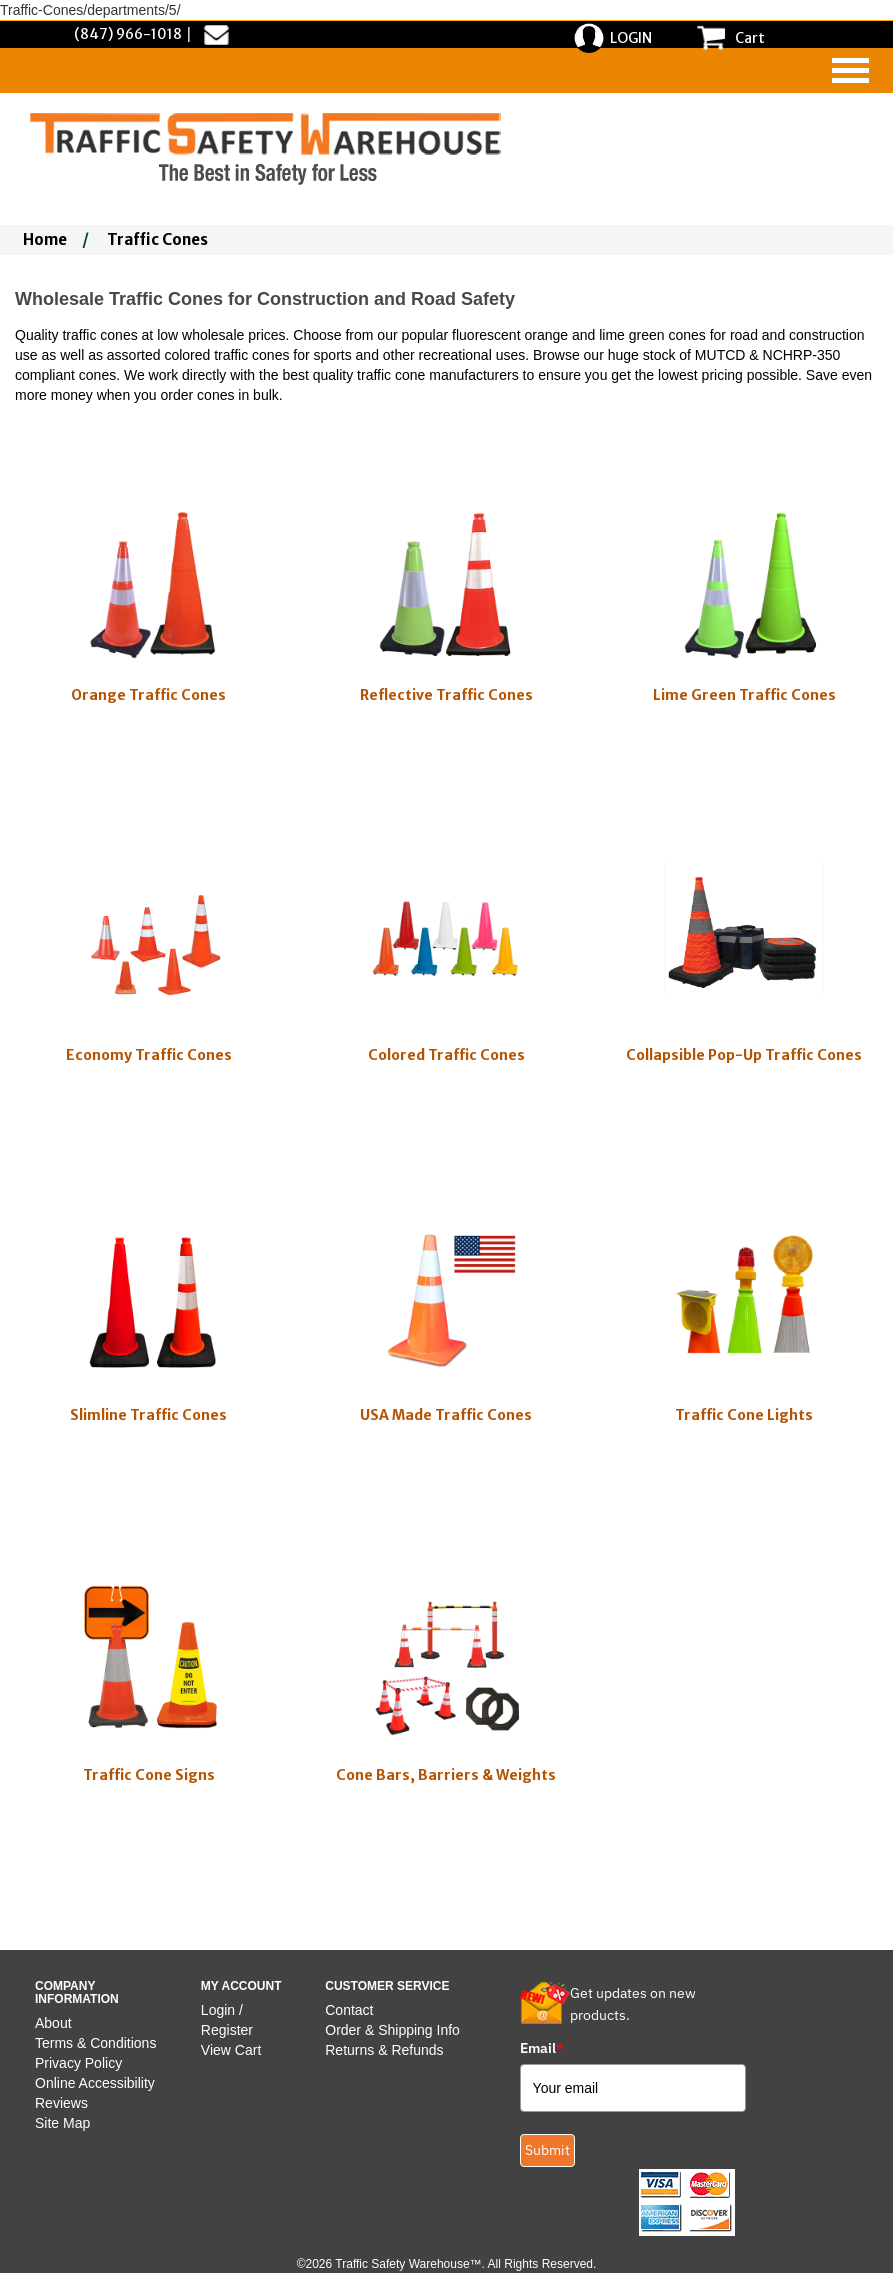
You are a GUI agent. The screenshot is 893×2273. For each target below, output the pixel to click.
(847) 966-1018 (128, 34)
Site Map (62, 2123)
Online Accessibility (95, 2083)
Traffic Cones (157, 239)
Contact (349, 2010)
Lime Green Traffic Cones (744, 695)
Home (45, 239)
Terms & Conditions (95, 2043)
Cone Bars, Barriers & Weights (446, 1775)
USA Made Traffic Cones (446, 1415)
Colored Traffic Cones (446, 1055)
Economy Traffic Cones (149, 1055)
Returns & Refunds (384, 2050)
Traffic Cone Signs (149, 1775)
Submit (547, 2150)
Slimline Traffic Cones (148, 1415)
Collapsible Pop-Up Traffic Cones (744, 1055)
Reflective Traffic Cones (446, 695)
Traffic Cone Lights (744, 1415)
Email (542, 2048)
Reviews (61, 2103)
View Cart (231, 2050)
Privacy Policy (78, 2063)
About (53, 2023)
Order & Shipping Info (392, 2030)
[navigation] (850, 70)
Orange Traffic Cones (148, 695)
